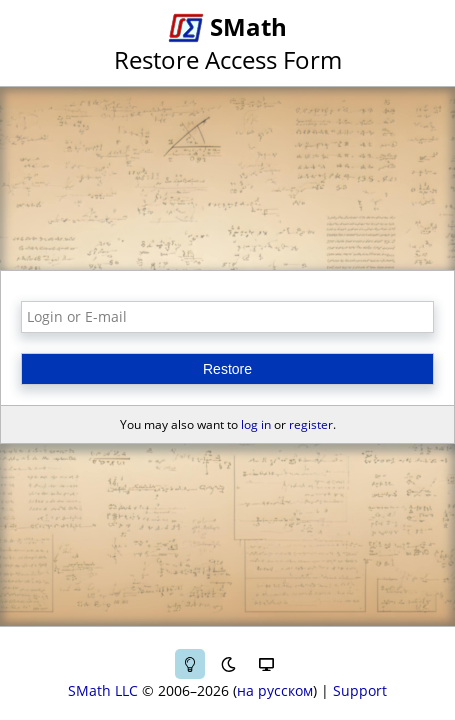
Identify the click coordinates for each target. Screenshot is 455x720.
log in (256, 424)
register (311, 424)
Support (360, 690)
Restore (227, 369)
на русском (275, 690)
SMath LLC (103, 690)
